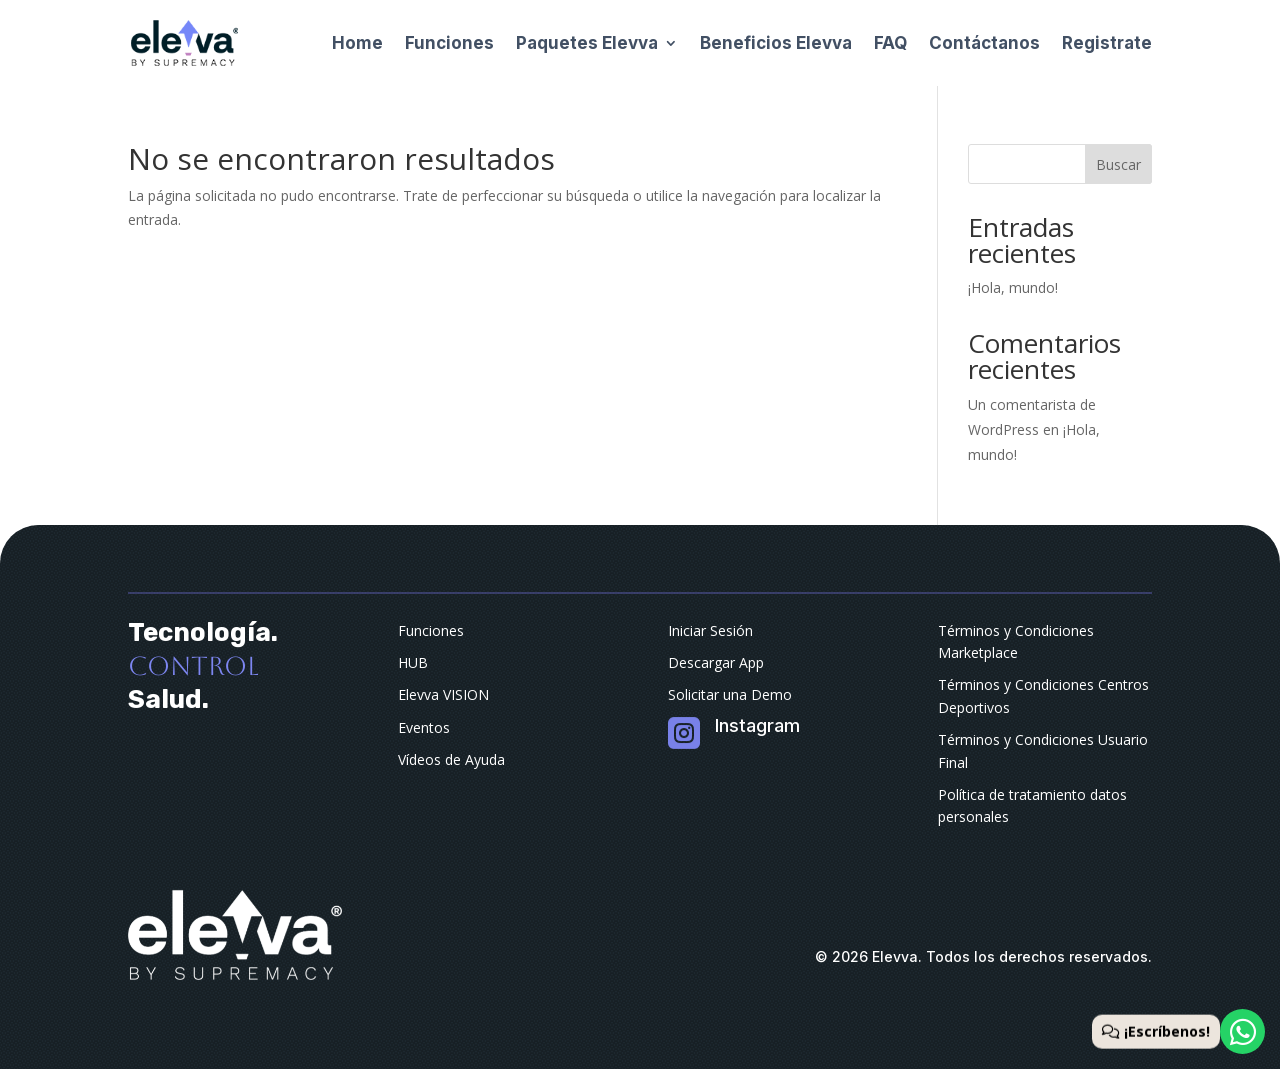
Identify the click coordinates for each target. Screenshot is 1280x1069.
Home (357, 43)
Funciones (449, 43)
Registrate (1107, 43)
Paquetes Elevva (587, 43)
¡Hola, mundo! (1013, 287)
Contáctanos (984, 43)
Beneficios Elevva (776, 43)
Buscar (1118, 164)
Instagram (757, 725)
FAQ (890, 43)
